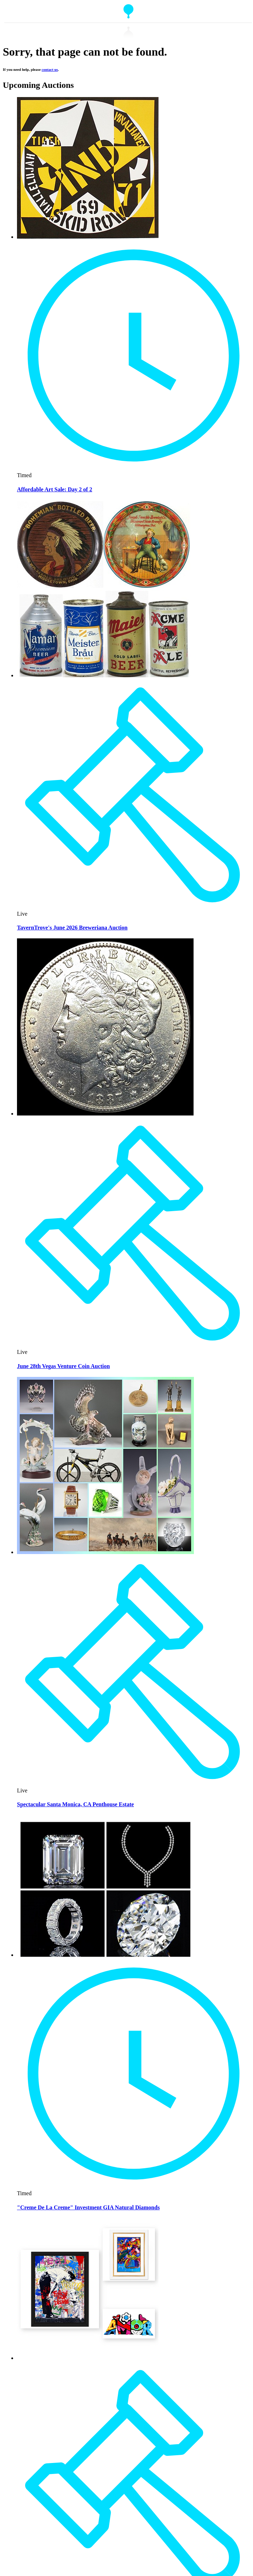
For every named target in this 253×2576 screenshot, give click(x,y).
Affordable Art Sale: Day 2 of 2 (54, 489)
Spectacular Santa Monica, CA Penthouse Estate (75, 1804)
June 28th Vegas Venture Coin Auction (63, 1366)
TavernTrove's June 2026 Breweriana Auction (72, 928)
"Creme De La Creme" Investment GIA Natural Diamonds (88, 2207)
